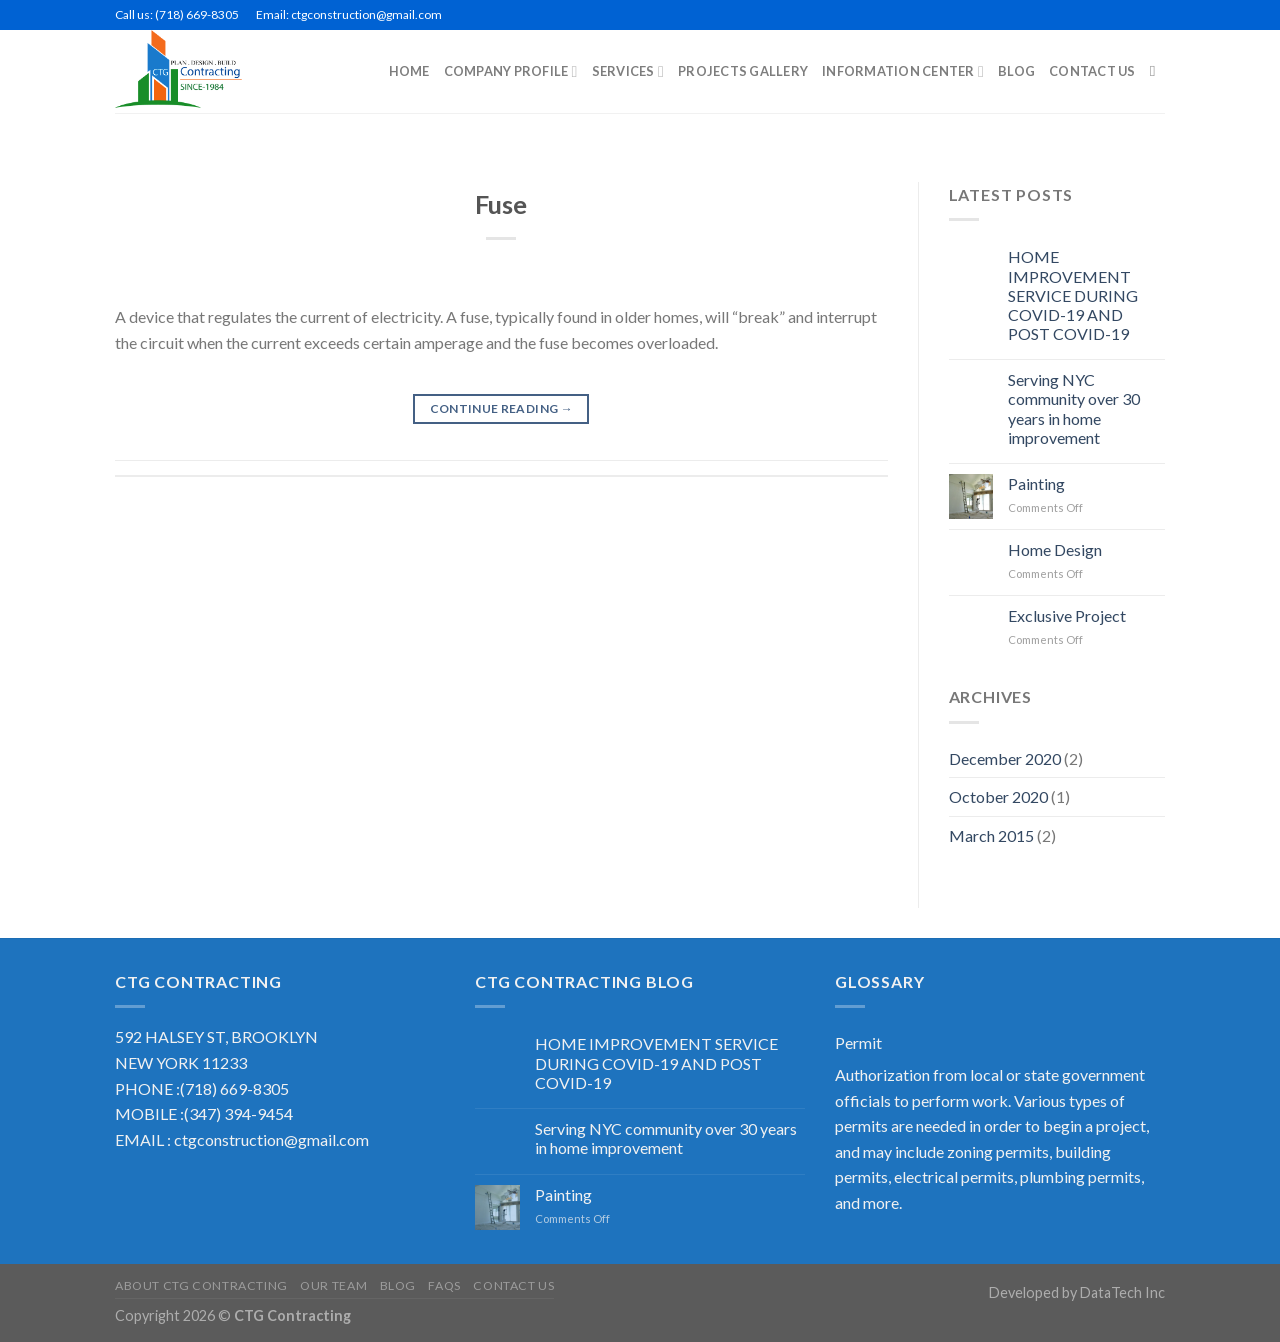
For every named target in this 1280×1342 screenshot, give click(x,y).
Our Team (333, 1285)
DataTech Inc (1122, 1292)
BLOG (1016, 71)
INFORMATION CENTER (903, 71)
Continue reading (502, 408)
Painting (1036, 483)
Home (409, 71)
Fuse (501, 204)
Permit (858, 1042)
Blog (398, 1285)
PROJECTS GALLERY (743, 71)
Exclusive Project (1067, 615)
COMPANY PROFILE (511, 71)
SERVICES (628, 71)
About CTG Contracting (201, 1285)
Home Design (1055, 549)
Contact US (513, 1285)
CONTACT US (1092, 71)
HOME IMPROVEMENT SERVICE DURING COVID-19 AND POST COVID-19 (1073, 295)
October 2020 (998, 796)
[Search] (1157, 71)
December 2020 (1005, 758)
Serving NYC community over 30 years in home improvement (1074, 408)
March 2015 (991, 835)
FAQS (444, 1285)
